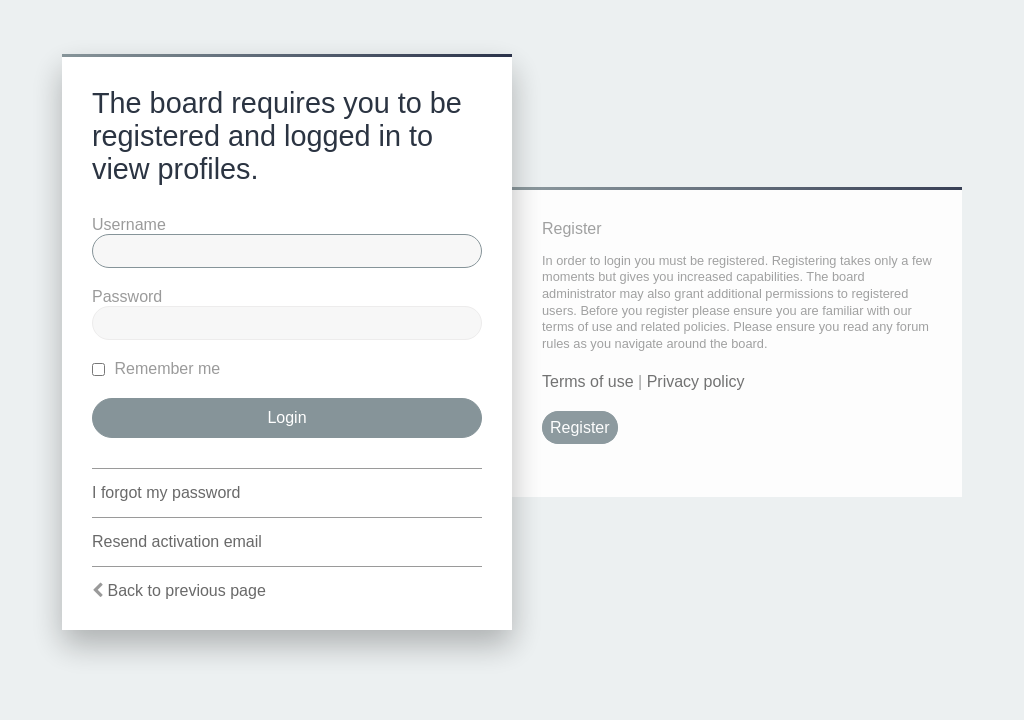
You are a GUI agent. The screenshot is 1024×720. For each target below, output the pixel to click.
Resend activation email (177, 541)
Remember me (156, 368)
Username (129, 224)
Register (580, 427)
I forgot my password (166, 492)
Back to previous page (186, 590)
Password (127, 296)
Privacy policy (696, 381)
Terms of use (588, 381)
